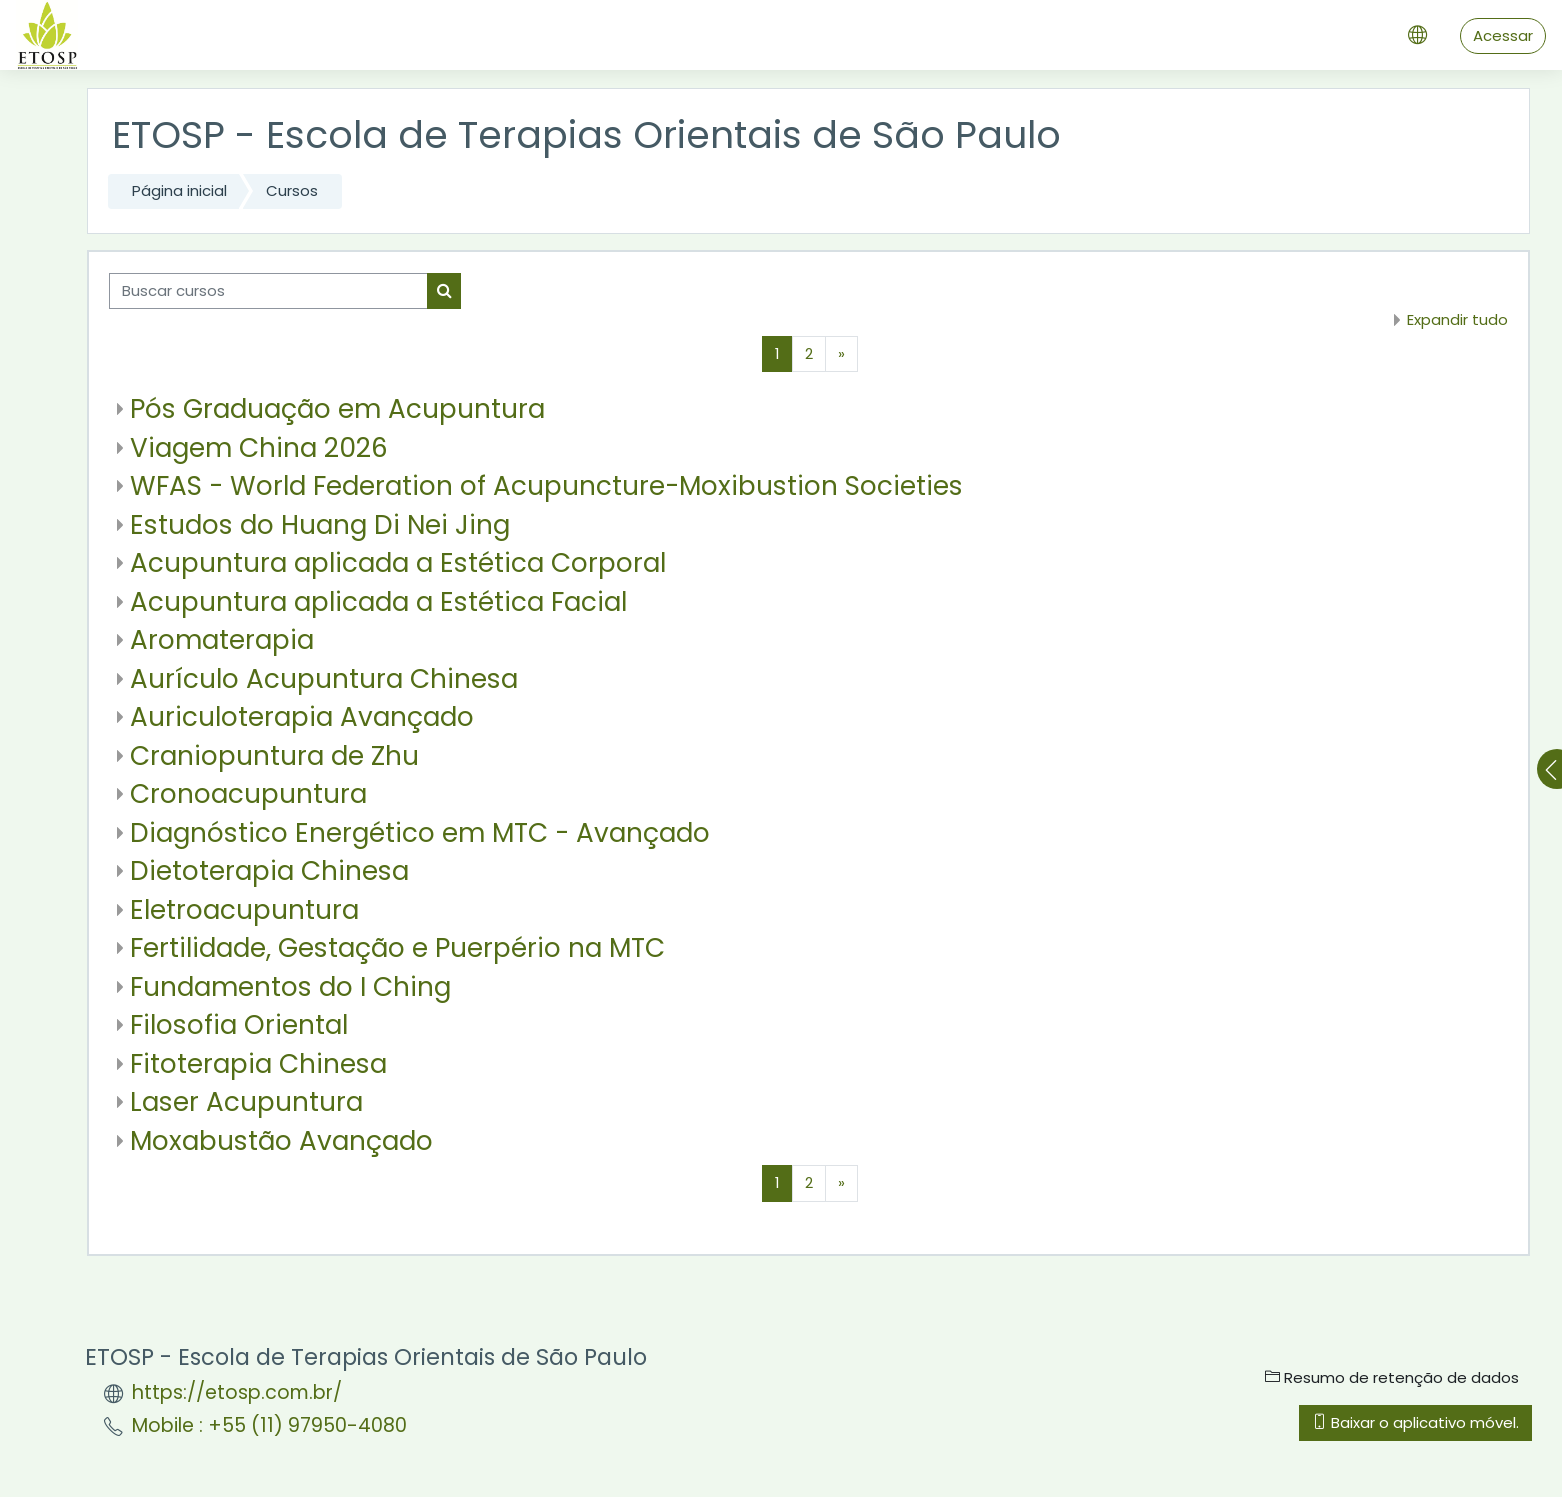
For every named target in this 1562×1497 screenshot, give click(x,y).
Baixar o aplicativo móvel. (1415, 1422)
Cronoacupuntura (248, 793)
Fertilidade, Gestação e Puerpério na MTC (397, 947)
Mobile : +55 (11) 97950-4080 (269, 1425)
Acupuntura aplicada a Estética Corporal (398, 562)
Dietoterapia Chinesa (269, 870)
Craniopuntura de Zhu (274, 755)
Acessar (1503, 35)
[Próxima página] (841, 354)
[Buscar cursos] (268, 291)
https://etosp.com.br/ (237, 1392)
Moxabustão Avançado (281, 1140)
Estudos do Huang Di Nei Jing (320, 524)
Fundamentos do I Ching (290, 986)
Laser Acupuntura (246, 1101)
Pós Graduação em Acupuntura (337, 408)
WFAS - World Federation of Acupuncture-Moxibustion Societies (546, 485)
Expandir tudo (1457, 319)
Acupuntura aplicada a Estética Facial (378, 601)
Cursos (292, 190)
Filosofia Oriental (239, 1024)
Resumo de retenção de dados (1392, 1377)
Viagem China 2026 (259, 447)
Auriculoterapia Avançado (302, 716)
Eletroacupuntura (244, 909)
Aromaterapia (222, 639)
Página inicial (179, 190)
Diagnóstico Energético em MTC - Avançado (420, 832)
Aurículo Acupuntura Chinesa (324, 678)
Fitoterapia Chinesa (258, 1063)
